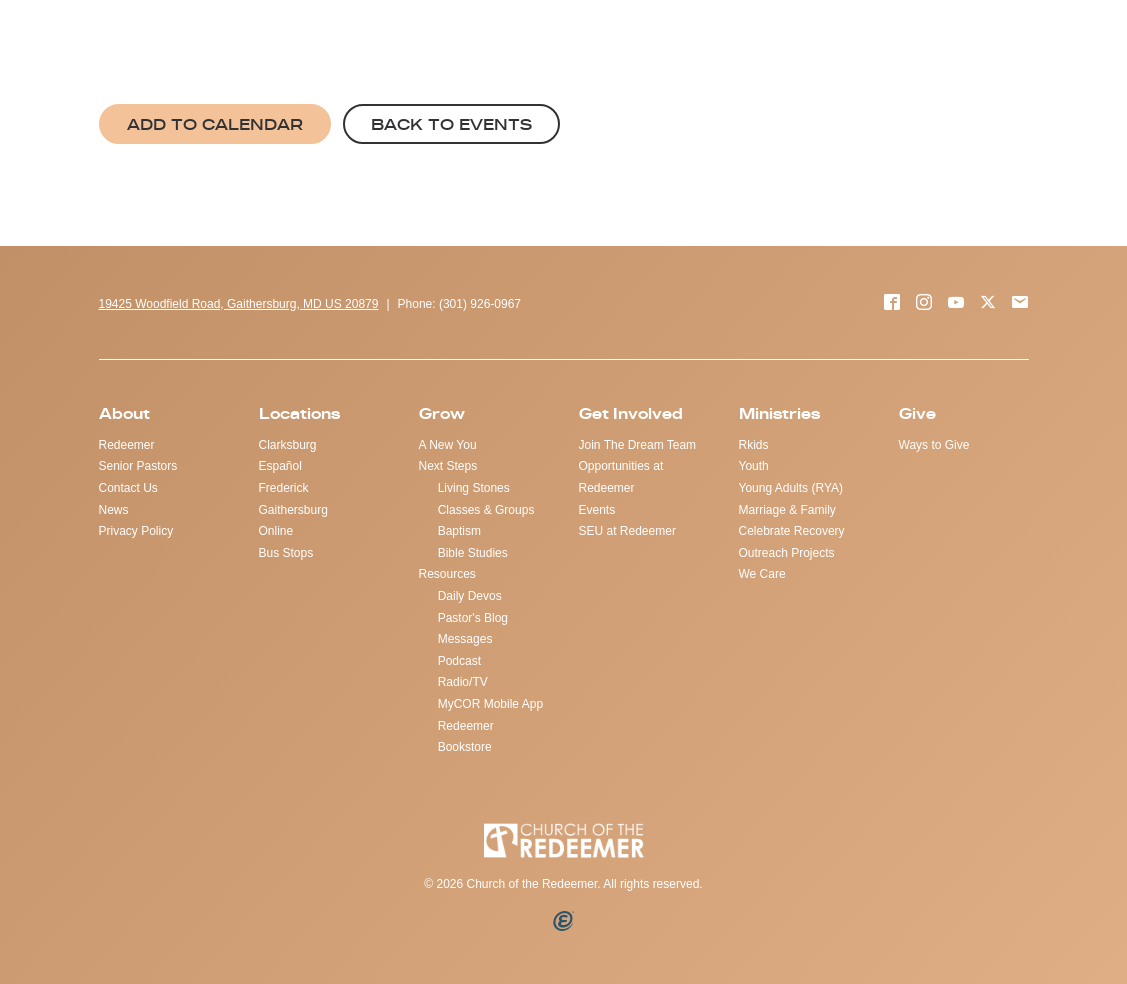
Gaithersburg (293, 510)
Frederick (284, 488)
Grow (442, 413)
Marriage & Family (787, 510)
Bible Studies (473, 553)
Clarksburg (288, 445)
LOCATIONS (1024, 40)
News (114, 510)
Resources (447, 574)
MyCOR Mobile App (490, 704)
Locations (299, 413)
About (124, 413)
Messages (465, 639)
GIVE (667, 40)
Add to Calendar (215, 124)
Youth (754, 466)
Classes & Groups (486, 510)
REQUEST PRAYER (770, 40)
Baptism (459, 531)
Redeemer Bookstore (466, 737)
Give (917, 413)
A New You (448, 445)
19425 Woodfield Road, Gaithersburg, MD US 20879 (239, 304)
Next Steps (448, 466)
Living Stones (474, 488)
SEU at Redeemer (627, 531)
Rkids (754, 445)
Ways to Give (934, 445)
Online (276, 531)
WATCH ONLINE (909, 40)
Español (280, 466)
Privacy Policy (136, 531)
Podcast (459, 661)
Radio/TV (463, 682)
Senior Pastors (138, 466)
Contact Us (128, 488)
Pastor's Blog (473, 618)
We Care (762, 574)
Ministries (779, 413)
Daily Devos (470, 596)
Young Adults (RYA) (791, 488)
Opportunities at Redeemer (621, 477)
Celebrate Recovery (792, 531)
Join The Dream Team (638, 445)
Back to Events (451, 124)
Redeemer (127, 445)
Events (597, 510)
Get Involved (631, 413)
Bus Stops (286, 553)
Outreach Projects (787, 553)
